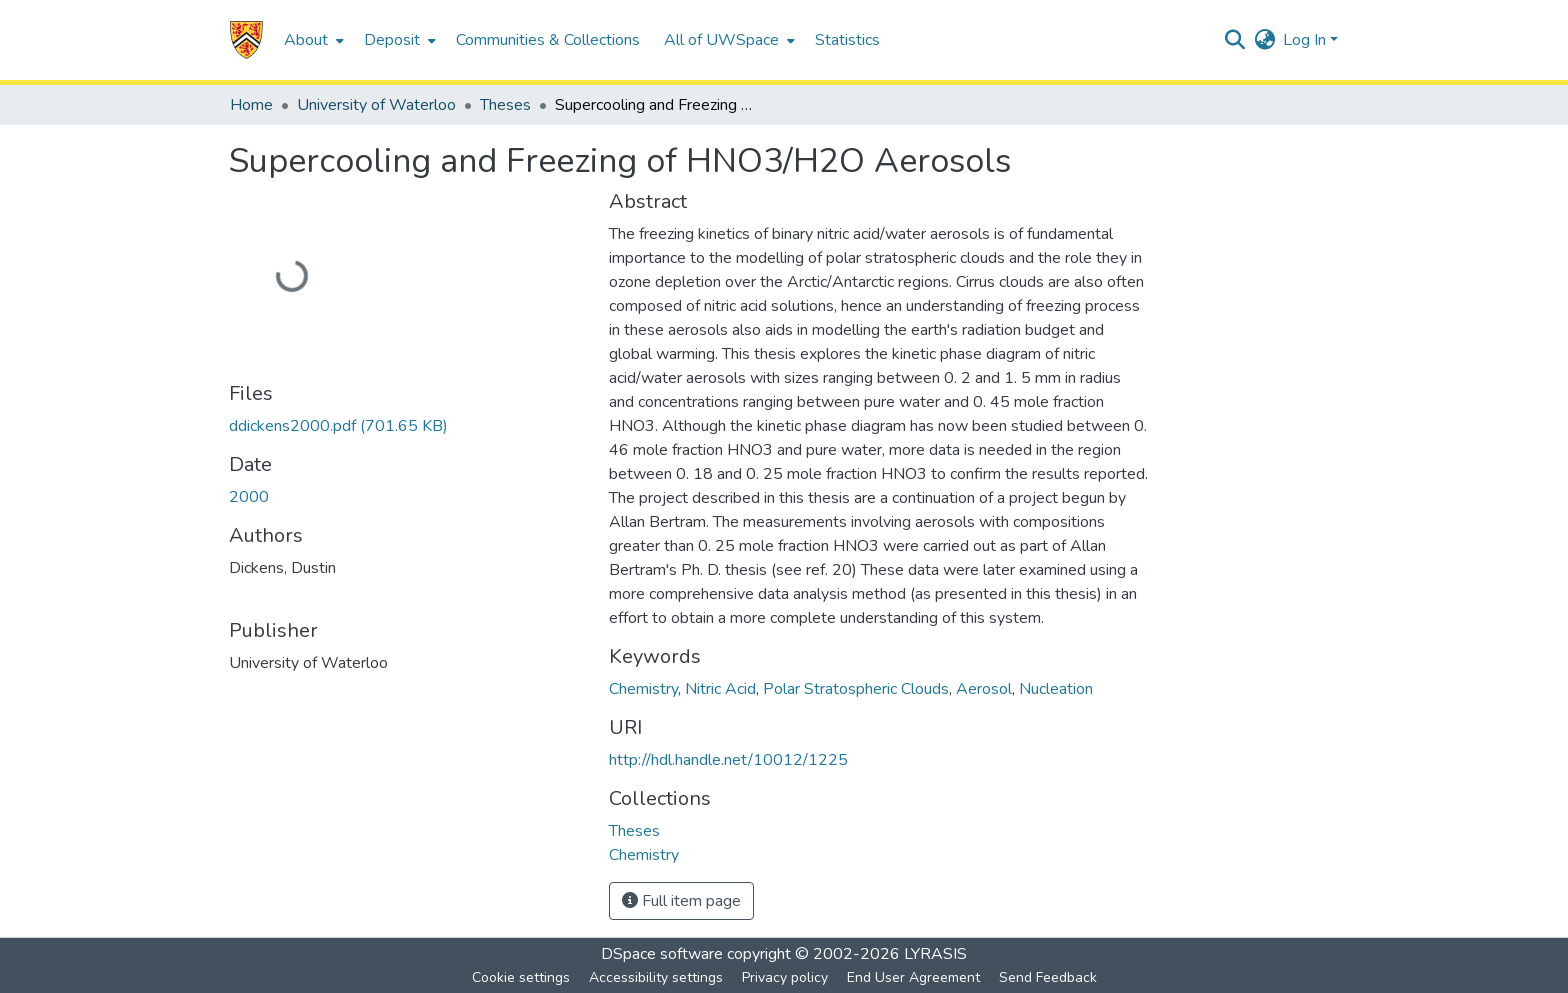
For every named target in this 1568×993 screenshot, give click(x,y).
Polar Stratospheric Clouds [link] (856, 689)
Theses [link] (505, 105)
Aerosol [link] (984, 689)
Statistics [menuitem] (847, 40)
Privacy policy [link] (785, 977)
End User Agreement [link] (913, 977)
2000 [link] (249, 497)
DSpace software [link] (662, 954)
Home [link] (251, 105)
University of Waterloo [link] (376, 105)
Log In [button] (1306, 40)
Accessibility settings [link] (656, 977)
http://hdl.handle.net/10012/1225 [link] (728, 760)
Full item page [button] (681, 901)
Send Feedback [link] (1048, 977)
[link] (338, 426)
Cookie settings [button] (521, 977)
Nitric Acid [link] (720, 689)
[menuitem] (312, 40)
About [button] (306, 40)
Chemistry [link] (643, 689)
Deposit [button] (392, 40)
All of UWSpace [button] (721, 40)
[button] (246, 40)
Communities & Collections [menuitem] (548, 40)
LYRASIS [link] (935, 954)
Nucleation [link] (1056, 689)
